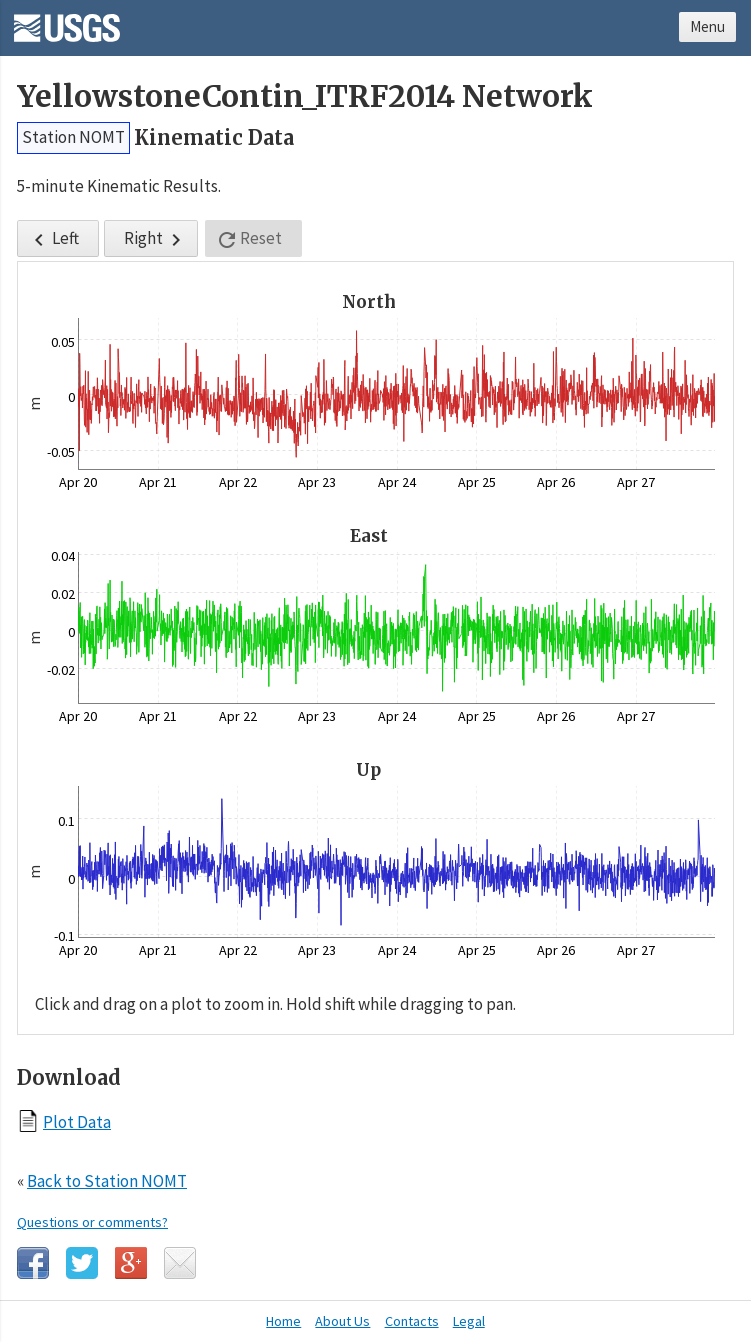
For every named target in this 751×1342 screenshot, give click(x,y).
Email (180, 1263)
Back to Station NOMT (107, 1181)
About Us (342, 1321)
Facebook (33, 1263)
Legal (469, 1321)
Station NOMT (73, 137)
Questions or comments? (92, 1222)
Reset (248, 239)
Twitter (82, 1263)
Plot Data (77, 1121)
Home (283, 1321)
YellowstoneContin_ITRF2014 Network (305, 96)
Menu (707, 26)
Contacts (412, 1321)
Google (131, 1263)
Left (53, 239)
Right (156, 239)
